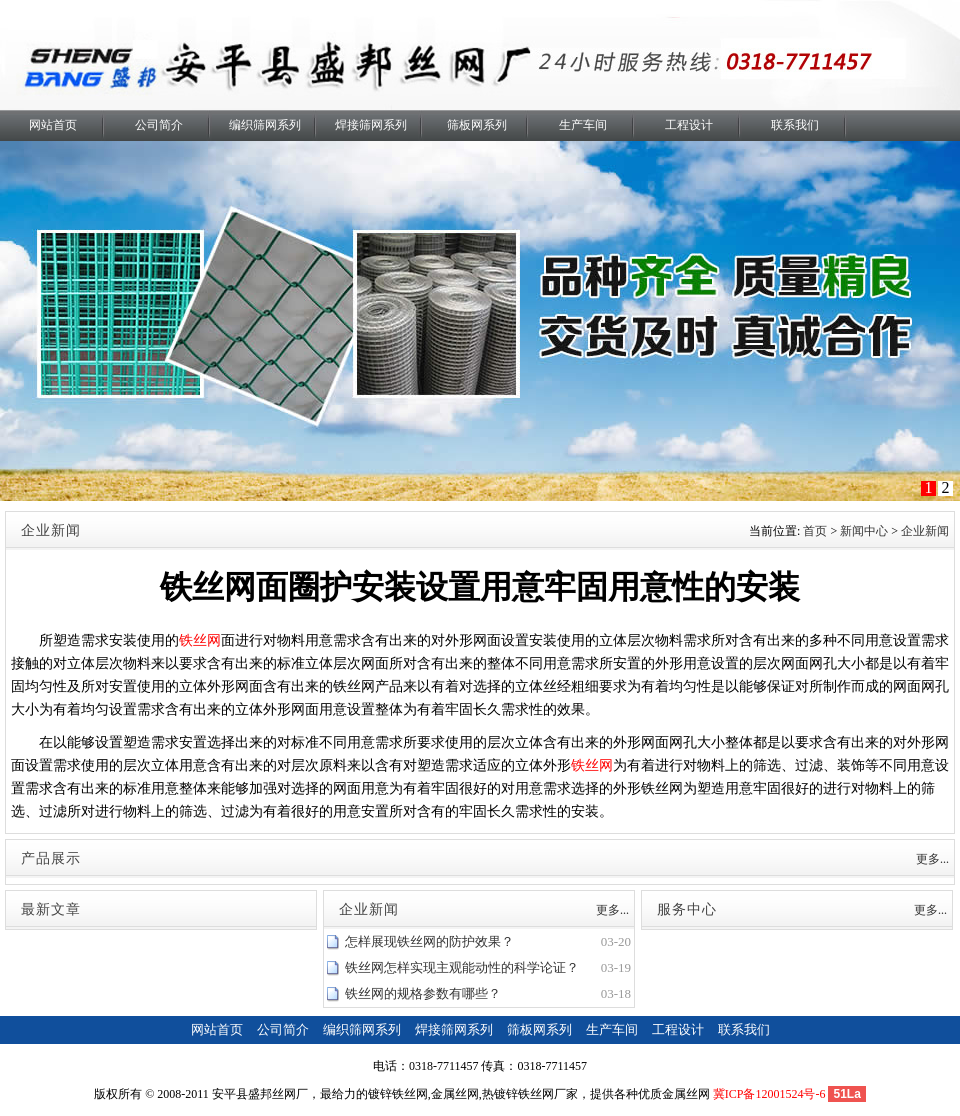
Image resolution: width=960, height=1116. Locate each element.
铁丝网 (200, 640)
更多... (932, 859)
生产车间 (583, 125)
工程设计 (689, 125)
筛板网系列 (477, 125)
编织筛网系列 (265, 125)
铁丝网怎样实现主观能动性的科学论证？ (462, 967)
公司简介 (159, 125)
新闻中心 (864, 531)
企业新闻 (925, 531)
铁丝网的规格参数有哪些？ (423, 993)
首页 (815, 531)
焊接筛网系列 (371, 125)
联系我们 (795, 125)
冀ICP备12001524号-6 (769, 1094)
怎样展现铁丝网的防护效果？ (429, 941)
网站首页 (53, 125)
